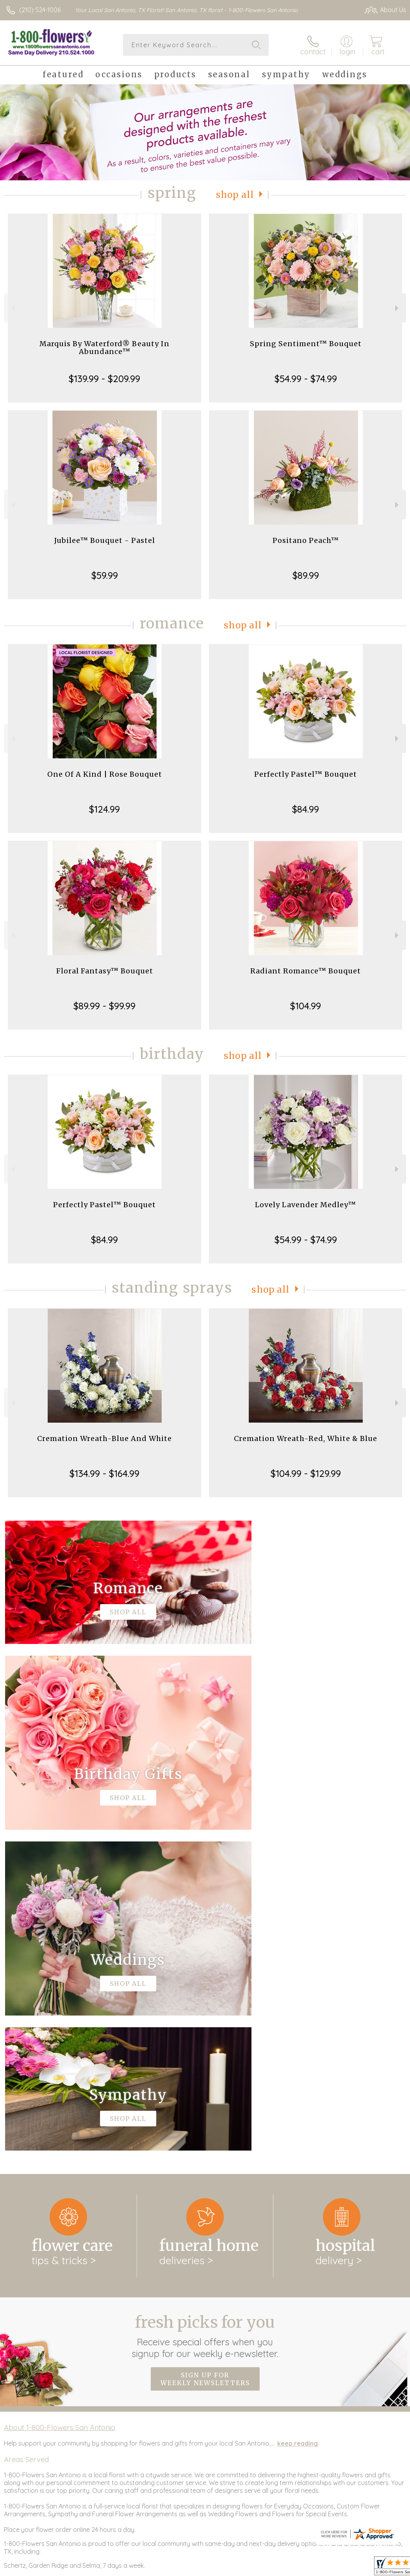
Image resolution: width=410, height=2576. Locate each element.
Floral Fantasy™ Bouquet (104, 970)
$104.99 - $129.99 (306, 1473)
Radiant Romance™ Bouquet (305, 970)
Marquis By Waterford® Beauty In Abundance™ (104, 347)
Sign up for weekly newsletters (205, 2057)
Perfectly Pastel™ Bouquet (305, 774)
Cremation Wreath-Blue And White (104, 1438)
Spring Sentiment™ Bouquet (306, 343)
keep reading (297, 2122)
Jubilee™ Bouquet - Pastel (104, 540)
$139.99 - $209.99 (104, 378)
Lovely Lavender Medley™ (305, 1204)
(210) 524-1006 (40, 10)
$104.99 (305, 1006)
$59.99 (104, 575)
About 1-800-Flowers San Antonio (59, 2106)
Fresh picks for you (205, 2014)
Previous (12, 308)
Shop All (235, 195)
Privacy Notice (338, 2567)
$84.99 (305, 809)
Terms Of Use (291, 2567)
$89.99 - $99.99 (104, 1006)
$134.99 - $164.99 (104, 1473)
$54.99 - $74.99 (306, 378)
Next (397, 308)
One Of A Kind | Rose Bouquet (104, 774)
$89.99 (305, 575)
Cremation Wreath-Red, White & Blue (305, 1438)
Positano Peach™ (306, 540)
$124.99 (104, 809)
